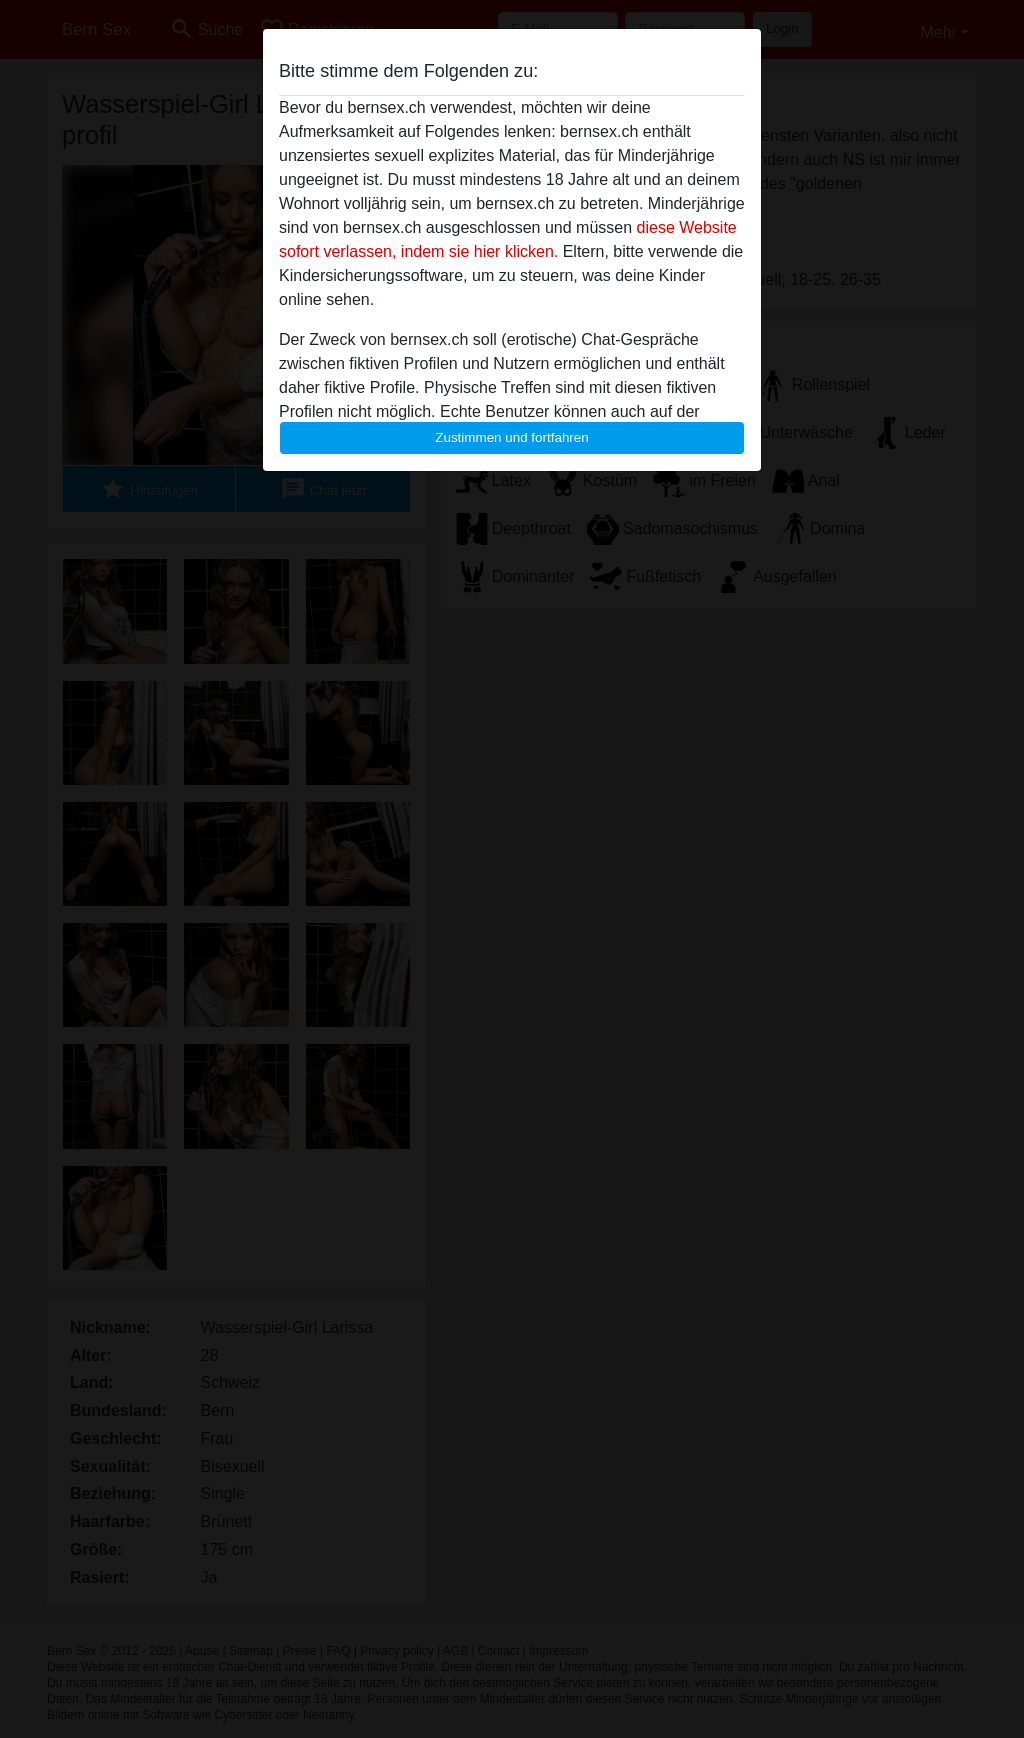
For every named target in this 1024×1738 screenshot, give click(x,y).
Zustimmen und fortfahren (512, 437)
